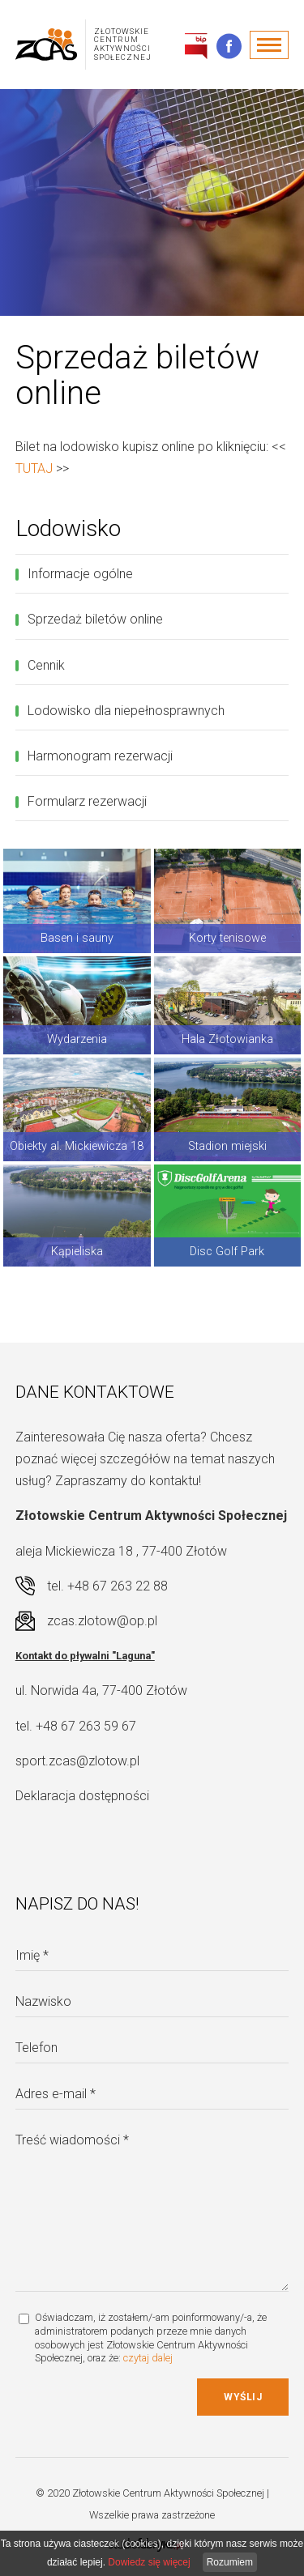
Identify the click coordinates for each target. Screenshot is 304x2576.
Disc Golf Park (227, 1251)
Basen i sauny (77, 938)
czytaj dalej (148, 2358)
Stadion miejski (227, 1146)
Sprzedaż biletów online (95, 619)
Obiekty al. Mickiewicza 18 (76, 1146)
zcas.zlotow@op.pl (102, 1621)
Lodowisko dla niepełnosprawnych (126, 710)
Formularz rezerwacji (87, 801)
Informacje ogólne (80, 573)
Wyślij (243, 2397)
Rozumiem (230, 2562)
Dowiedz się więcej (149, 2562)
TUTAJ (34, 468)
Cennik (46, 665)
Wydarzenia (77, 1039)
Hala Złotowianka (227, 1039)
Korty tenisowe (227, 938)
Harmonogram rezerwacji (100, 756)
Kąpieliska (77, 1251)
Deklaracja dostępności (82, 1795)
